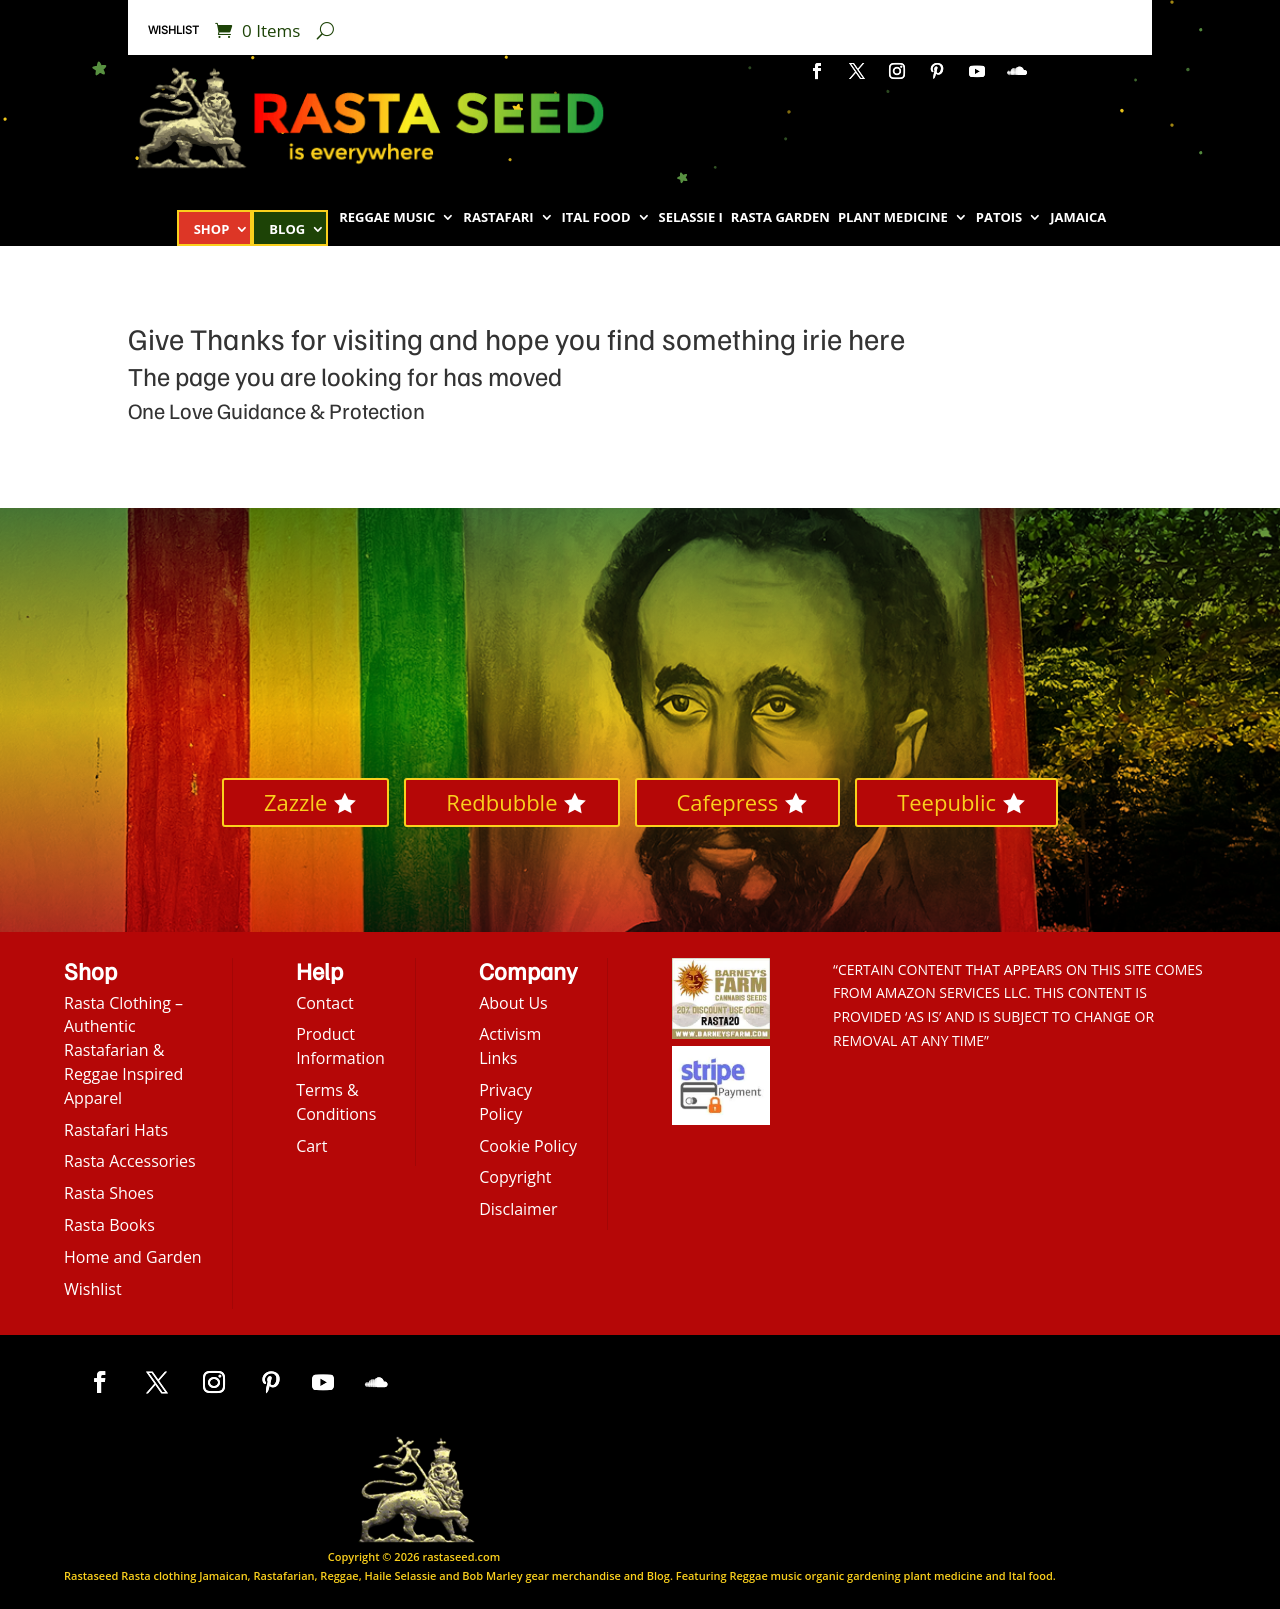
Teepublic (946, 802)
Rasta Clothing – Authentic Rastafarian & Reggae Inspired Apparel (123, 1050)
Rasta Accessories (130, 1161)
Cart (311, 1146)
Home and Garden (133, 1257)
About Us (513, 1003)
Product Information (340, 1046)
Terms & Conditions (336, 1102)
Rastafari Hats (116, 1130)
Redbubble (501, 802)
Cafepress (728, 802)
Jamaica (1078, 218)
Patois (999, 218)
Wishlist (173, 30)
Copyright (515, 1177)
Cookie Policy (528, 1146)
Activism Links (510, 1046)
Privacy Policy (505, 1102)
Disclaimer (518, 1209)
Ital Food (596, 218)
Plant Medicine (893, 218)
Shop (212, 230)
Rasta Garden (780, 218)
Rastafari (498, 218)
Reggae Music (387, 218)
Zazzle (295, 802)
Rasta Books (109, 1225)
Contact (324, 1003)
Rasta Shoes (109, 1193)
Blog (287, 230)
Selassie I (691, 218)
